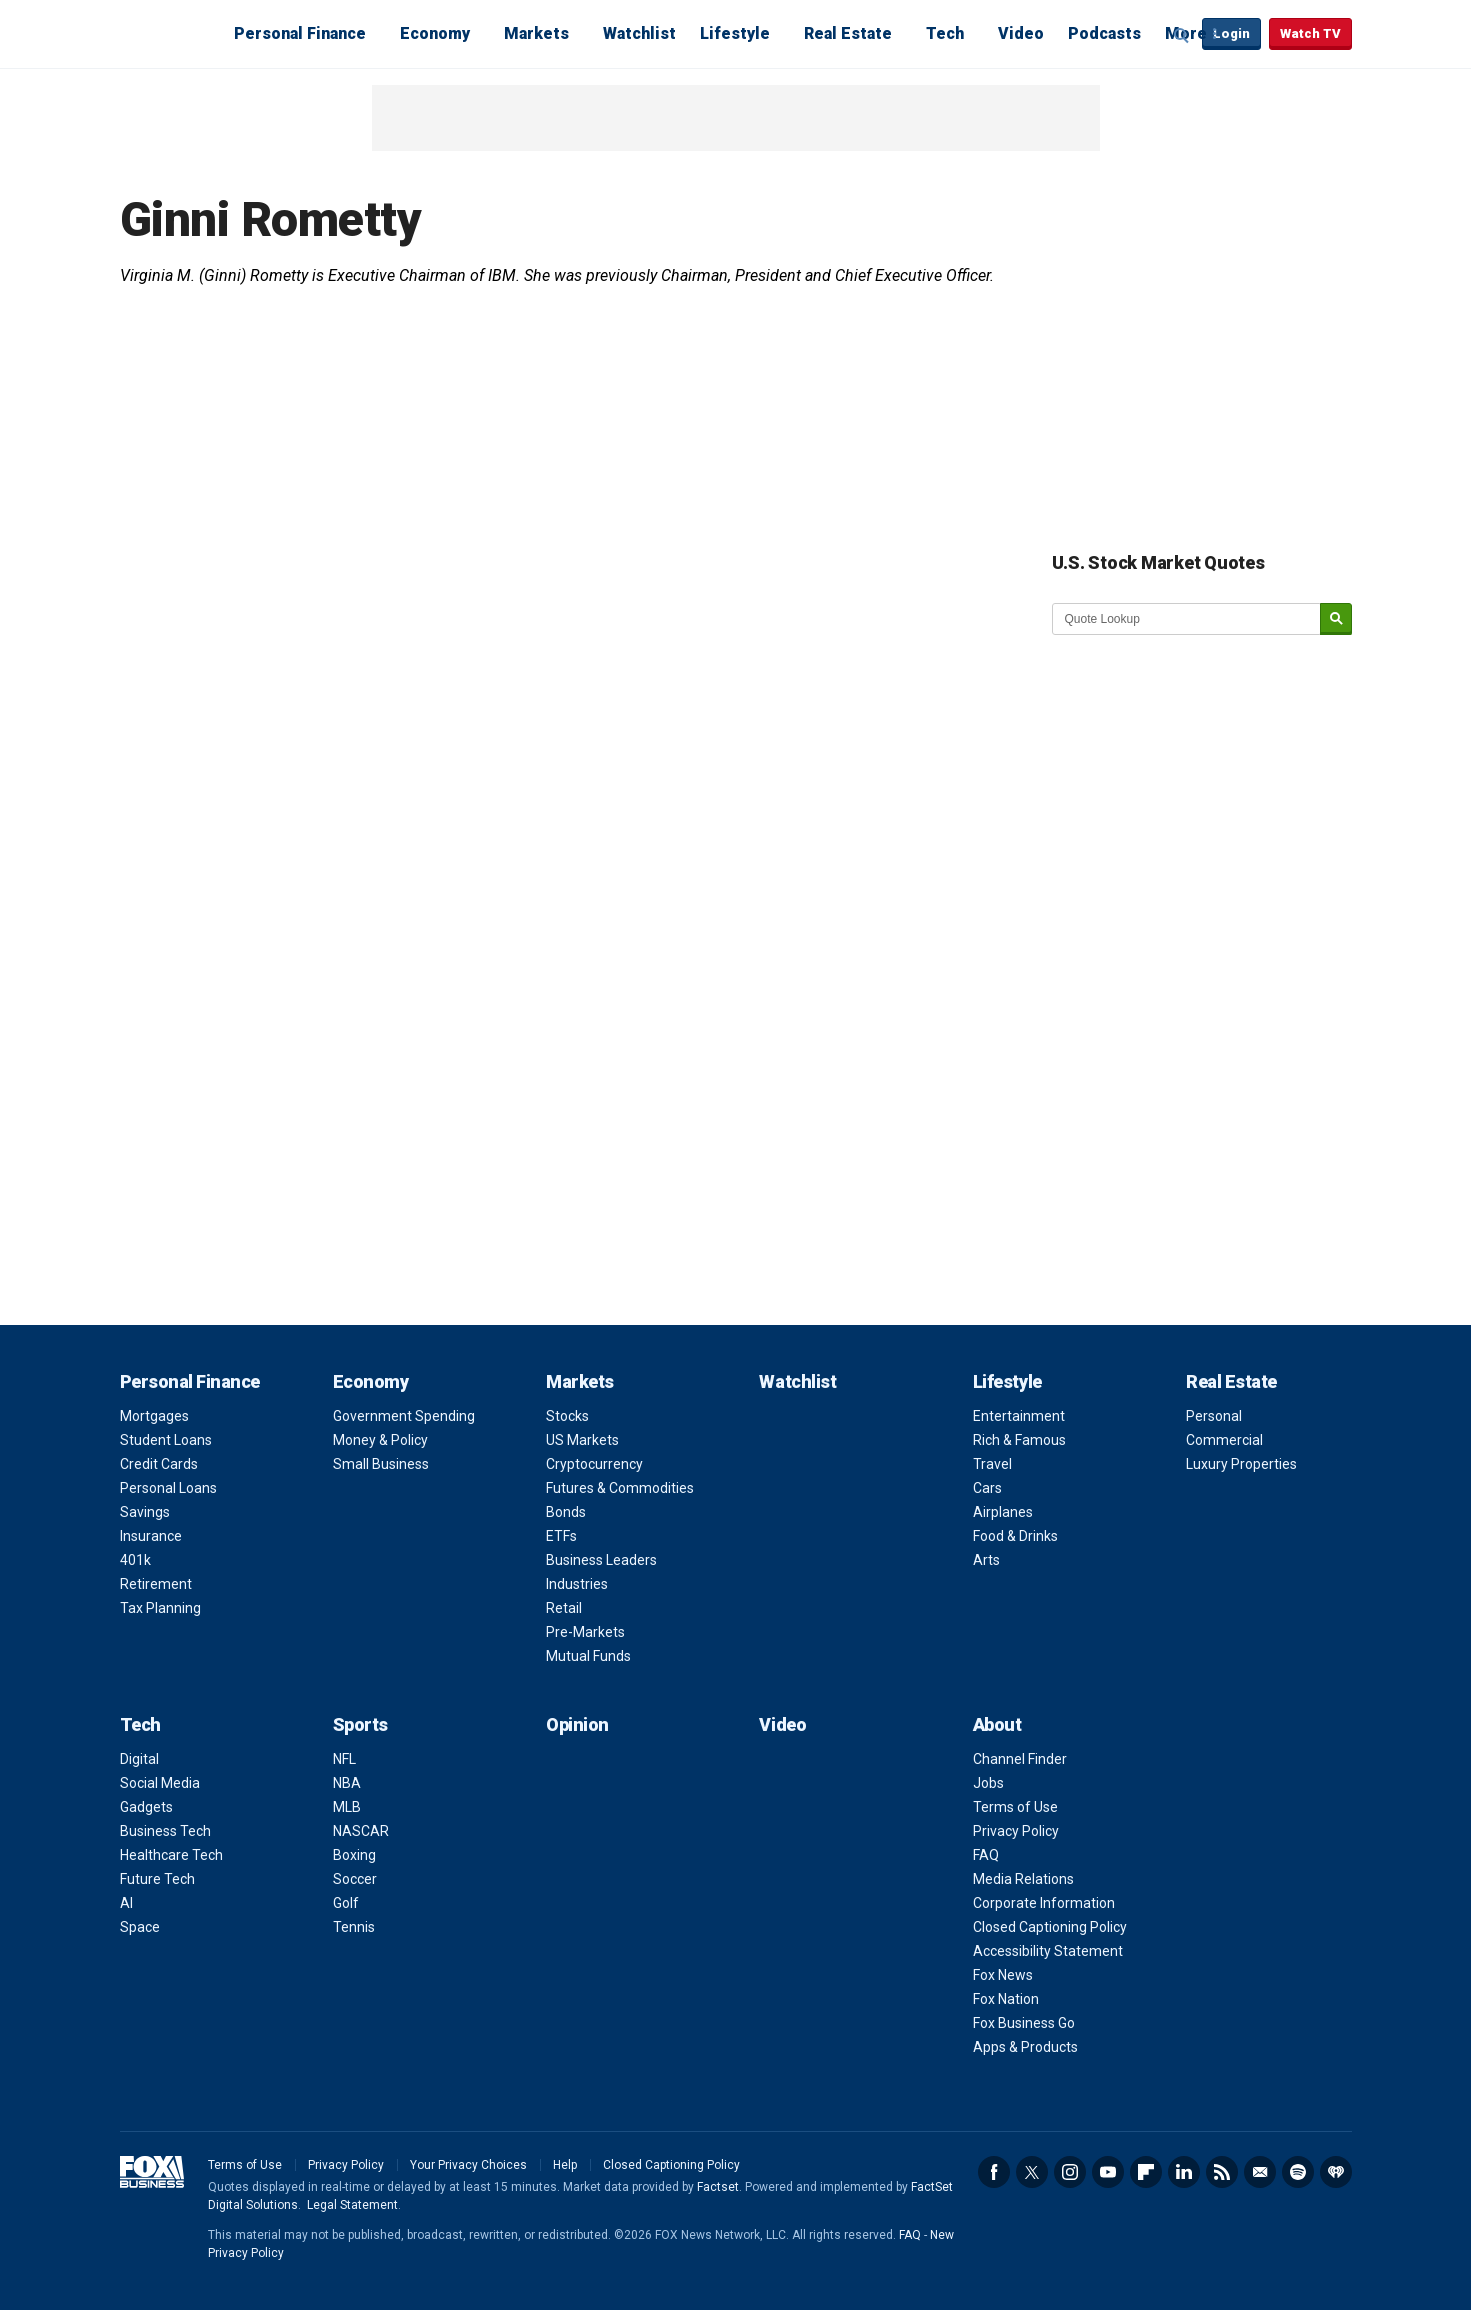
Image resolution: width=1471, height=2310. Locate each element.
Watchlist (639, 33)
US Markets (582, 1440)
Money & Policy (380, 1440)
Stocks (567, 1416)
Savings (145, 1512)
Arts (986, 1560)
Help (565, 2165)
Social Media (160, 1783)
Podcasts (1104, 33)
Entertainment (1019, 1416)
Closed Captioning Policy (1050, 1927)
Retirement (156, 1584)
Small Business (381, 1464)
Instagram (1070, 2172)
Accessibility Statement (1048, 1951)
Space (140, 1927)
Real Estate (848, 33)
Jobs (988, 1783)
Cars (987, 1488)
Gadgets (146, 1807)
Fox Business (168, 33)
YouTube (1108, 2172)
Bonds (566, 1512)
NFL (344, 1759)
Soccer (355, 1879)
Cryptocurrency (594, 1464)
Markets (536, 33)
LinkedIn (1184, 2172)
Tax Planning (160, 1608)
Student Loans (166, 1440)
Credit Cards (159, 1464)
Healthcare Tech (171, 1855)
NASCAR (361, 1831)
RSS (1222, 2172)
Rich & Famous (1019, 1440)
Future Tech (157, 1879)
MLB (347, 1807)
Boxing (354, 1855)
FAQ (986, 1855)
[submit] (1336, 619)
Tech (945, 33)
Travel (992, 1464)
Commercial (1224, 1440)
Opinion (577, 1724)
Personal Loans (168, 1488)
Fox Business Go (1024, 2023)
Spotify (1298, 2172)
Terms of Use (1015, 1807)
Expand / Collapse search (1182, 35)
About (997, 1724)
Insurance (151, 1536)
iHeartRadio (1336, 2172)
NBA (347, 1783)
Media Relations (1023, 1879)
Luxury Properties (1241, 1464)
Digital (139, 1759)
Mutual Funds (588, 1656)
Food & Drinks (1015, 1536)
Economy (435, 33)
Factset (718, 2187)
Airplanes (1003, 1512)
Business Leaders (601, 1560)
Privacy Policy (1016, 1831)
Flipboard (1146, 2172)
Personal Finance (300, 33)
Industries (577, 1584)
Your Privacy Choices (468, 2165)
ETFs (561, 1536)
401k (135, 1560)
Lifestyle (735, 33)
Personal (1214, 1416)
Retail (564, 1608)
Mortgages (154, 1416)
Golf (346, 1903)
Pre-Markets (585, 1632)
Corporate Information (1044, 1903)
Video (1021, 33)
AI (126, 1903)
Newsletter (1260, 2172)
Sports (360, 1724)
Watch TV (1310, 33)
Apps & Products (1025, 2047)
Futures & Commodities (620, 1488)
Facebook (994, 2172)
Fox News (1003, 1975)
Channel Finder (1020, 1759)
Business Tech (165, 1831)
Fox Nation (1006, 1999)
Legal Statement (352, 2205)
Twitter (1032, 2172)
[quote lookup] (1187, 619)
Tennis (354, 1927)
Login (1231, 33)
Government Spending (404, 1416)
